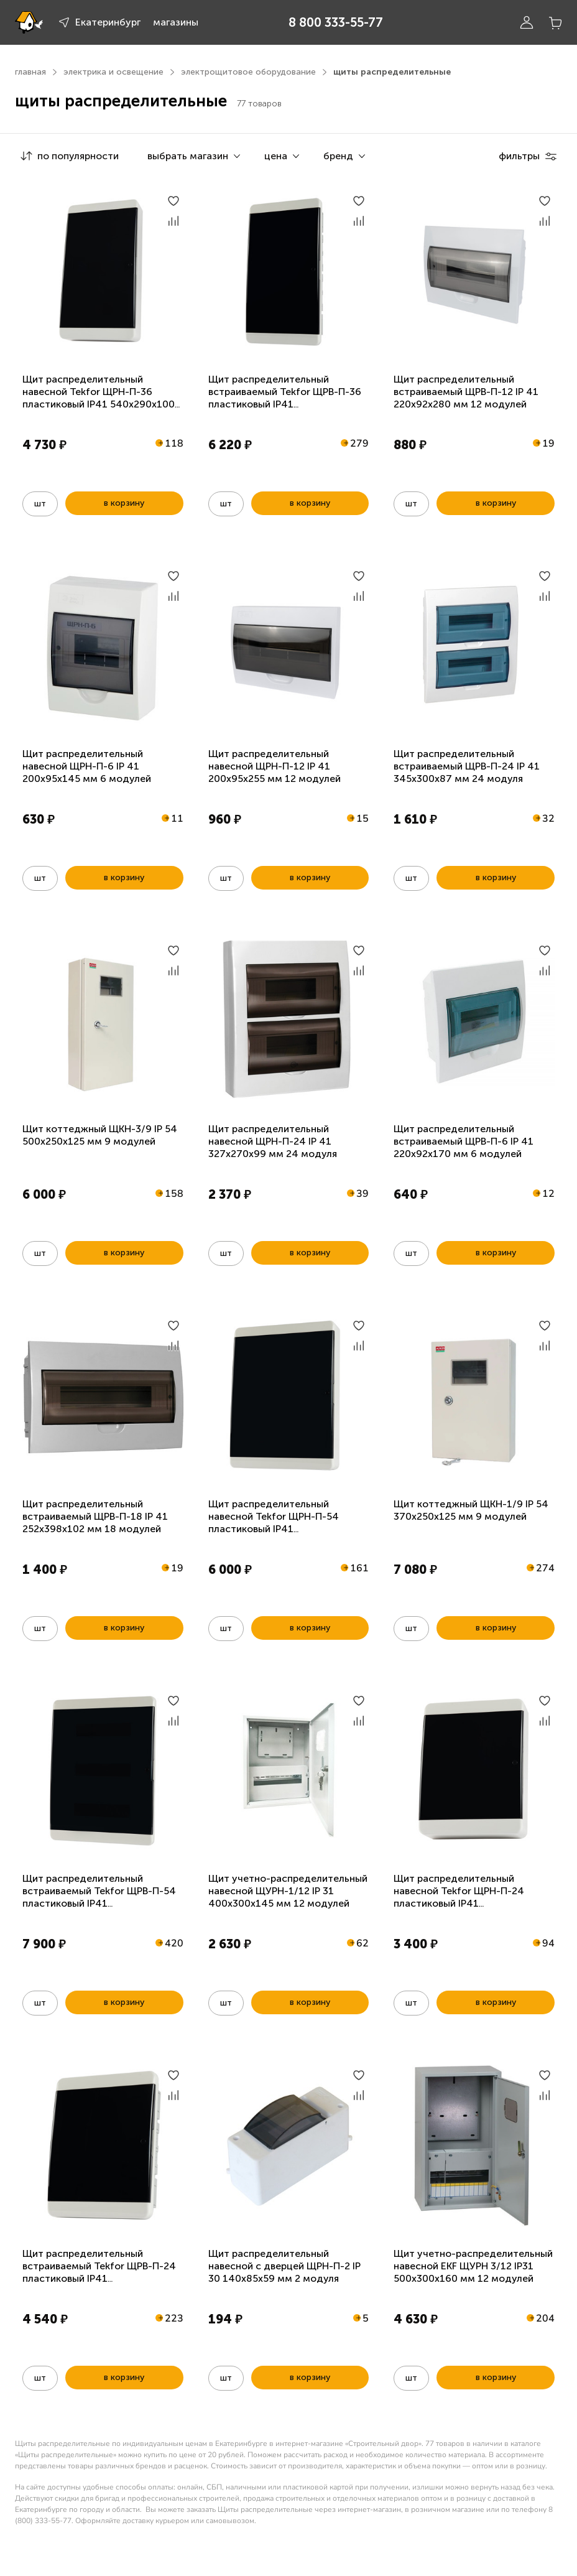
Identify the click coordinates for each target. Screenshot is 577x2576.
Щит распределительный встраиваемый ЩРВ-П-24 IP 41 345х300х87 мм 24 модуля (467, 766)
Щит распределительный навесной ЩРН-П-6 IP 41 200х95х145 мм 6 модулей (86, 766)
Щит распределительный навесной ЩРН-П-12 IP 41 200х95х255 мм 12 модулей (274, 766)
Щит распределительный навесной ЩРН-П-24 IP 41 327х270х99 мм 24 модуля (272, 1141)
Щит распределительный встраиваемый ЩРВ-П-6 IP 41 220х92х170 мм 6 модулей (463, 1141)
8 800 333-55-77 (335, 22)
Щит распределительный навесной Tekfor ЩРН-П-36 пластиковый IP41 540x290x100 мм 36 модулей (98, 397)
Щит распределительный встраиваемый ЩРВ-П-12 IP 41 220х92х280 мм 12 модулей (466, 391)
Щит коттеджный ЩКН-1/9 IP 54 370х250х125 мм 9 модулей (471, 1510)
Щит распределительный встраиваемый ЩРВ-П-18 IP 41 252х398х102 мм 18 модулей (95, 1516)
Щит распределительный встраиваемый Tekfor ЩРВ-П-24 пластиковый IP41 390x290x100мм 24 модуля (99, 2272)
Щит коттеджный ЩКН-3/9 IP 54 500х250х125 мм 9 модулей (99, 1135)
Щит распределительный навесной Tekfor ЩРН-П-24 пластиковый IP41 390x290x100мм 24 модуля (460, 1897)
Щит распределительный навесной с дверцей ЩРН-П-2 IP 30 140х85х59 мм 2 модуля (284, 2266)
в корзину (124, 503)
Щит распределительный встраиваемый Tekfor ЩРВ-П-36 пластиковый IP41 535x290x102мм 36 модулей (284, 397)
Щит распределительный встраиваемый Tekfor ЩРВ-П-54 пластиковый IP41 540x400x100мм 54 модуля (99, 1897)
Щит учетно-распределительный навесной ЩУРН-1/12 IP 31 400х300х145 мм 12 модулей (287, 1890)
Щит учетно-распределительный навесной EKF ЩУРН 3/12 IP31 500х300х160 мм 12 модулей (473, 2266)
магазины (175, 22)
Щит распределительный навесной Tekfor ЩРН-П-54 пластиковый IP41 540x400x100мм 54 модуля (275, 1522)
